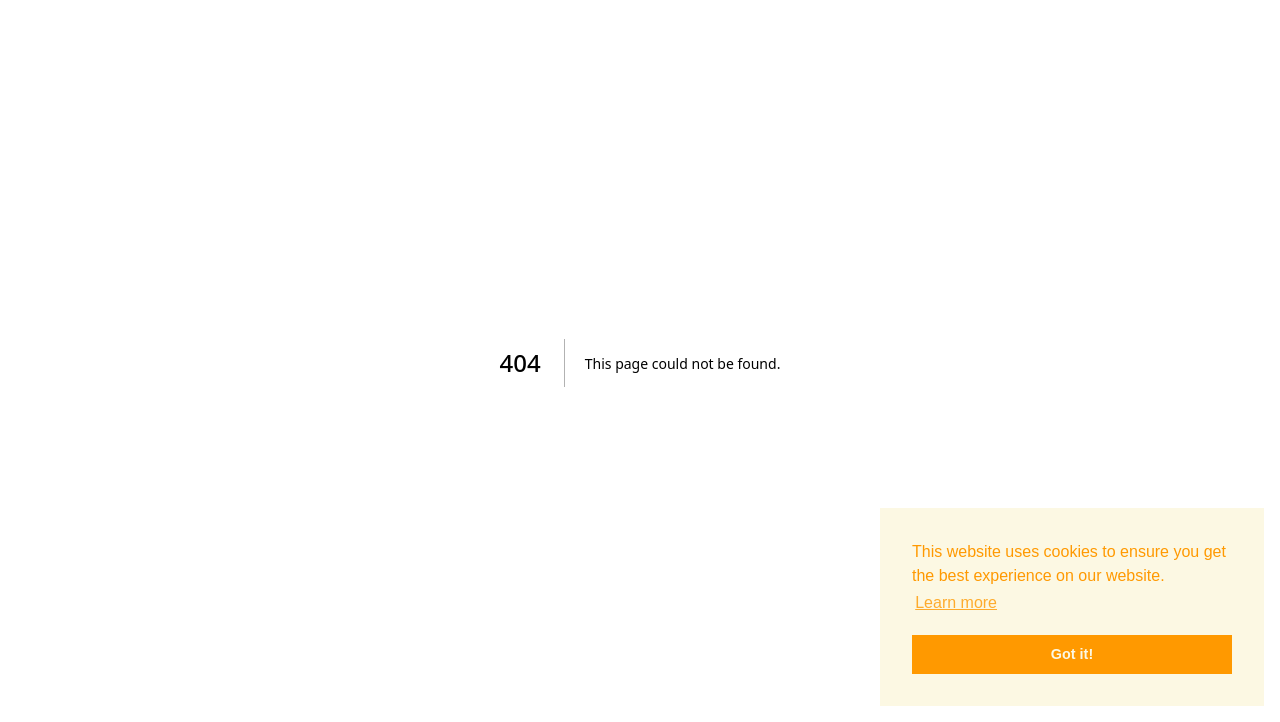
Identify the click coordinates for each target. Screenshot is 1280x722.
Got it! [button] (1072, 654)
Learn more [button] (956, 602)
